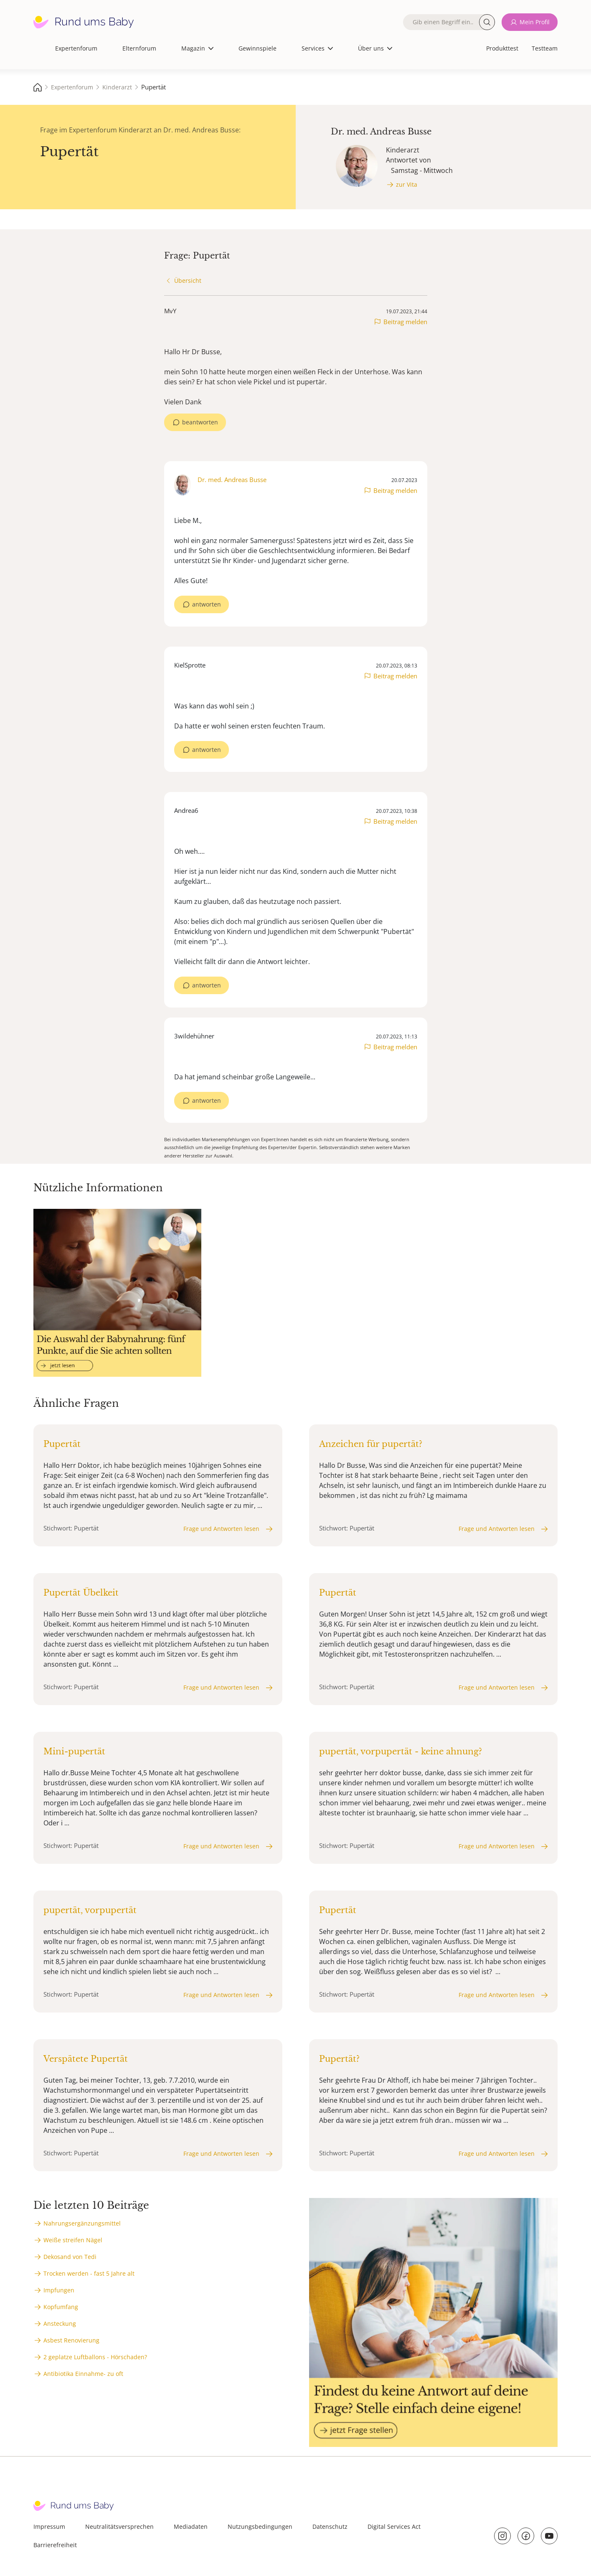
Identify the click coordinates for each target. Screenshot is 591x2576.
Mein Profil (535, 22)
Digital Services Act (394, 2526)
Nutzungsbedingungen (260, 2526)
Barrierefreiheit (55, 2545)
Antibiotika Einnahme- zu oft (83, 2374)
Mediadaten (191, 2526)
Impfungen (58, 2290)
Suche (487, 22)
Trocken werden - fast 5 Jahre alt (88, 2273)
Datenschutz (329, 2526)
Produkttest (502, 48)
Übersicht (187, 280)
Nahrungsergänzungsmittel (82, 2223)
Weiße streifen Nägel (72, 2240)
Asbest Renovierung (71, 2340)
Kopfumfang (60, 2307)
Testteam (545, 48)
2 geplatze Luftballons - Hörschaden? (95, 2357)
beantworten (200, 422)
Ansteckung (59, 2323)
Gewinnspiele (257, 48)
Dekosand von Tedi (69, 2257)
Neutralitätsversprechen (119, 2526)
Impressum (49, 2526)
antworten (206, 604)
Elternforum (139, 48)
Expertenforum (76, 48)
